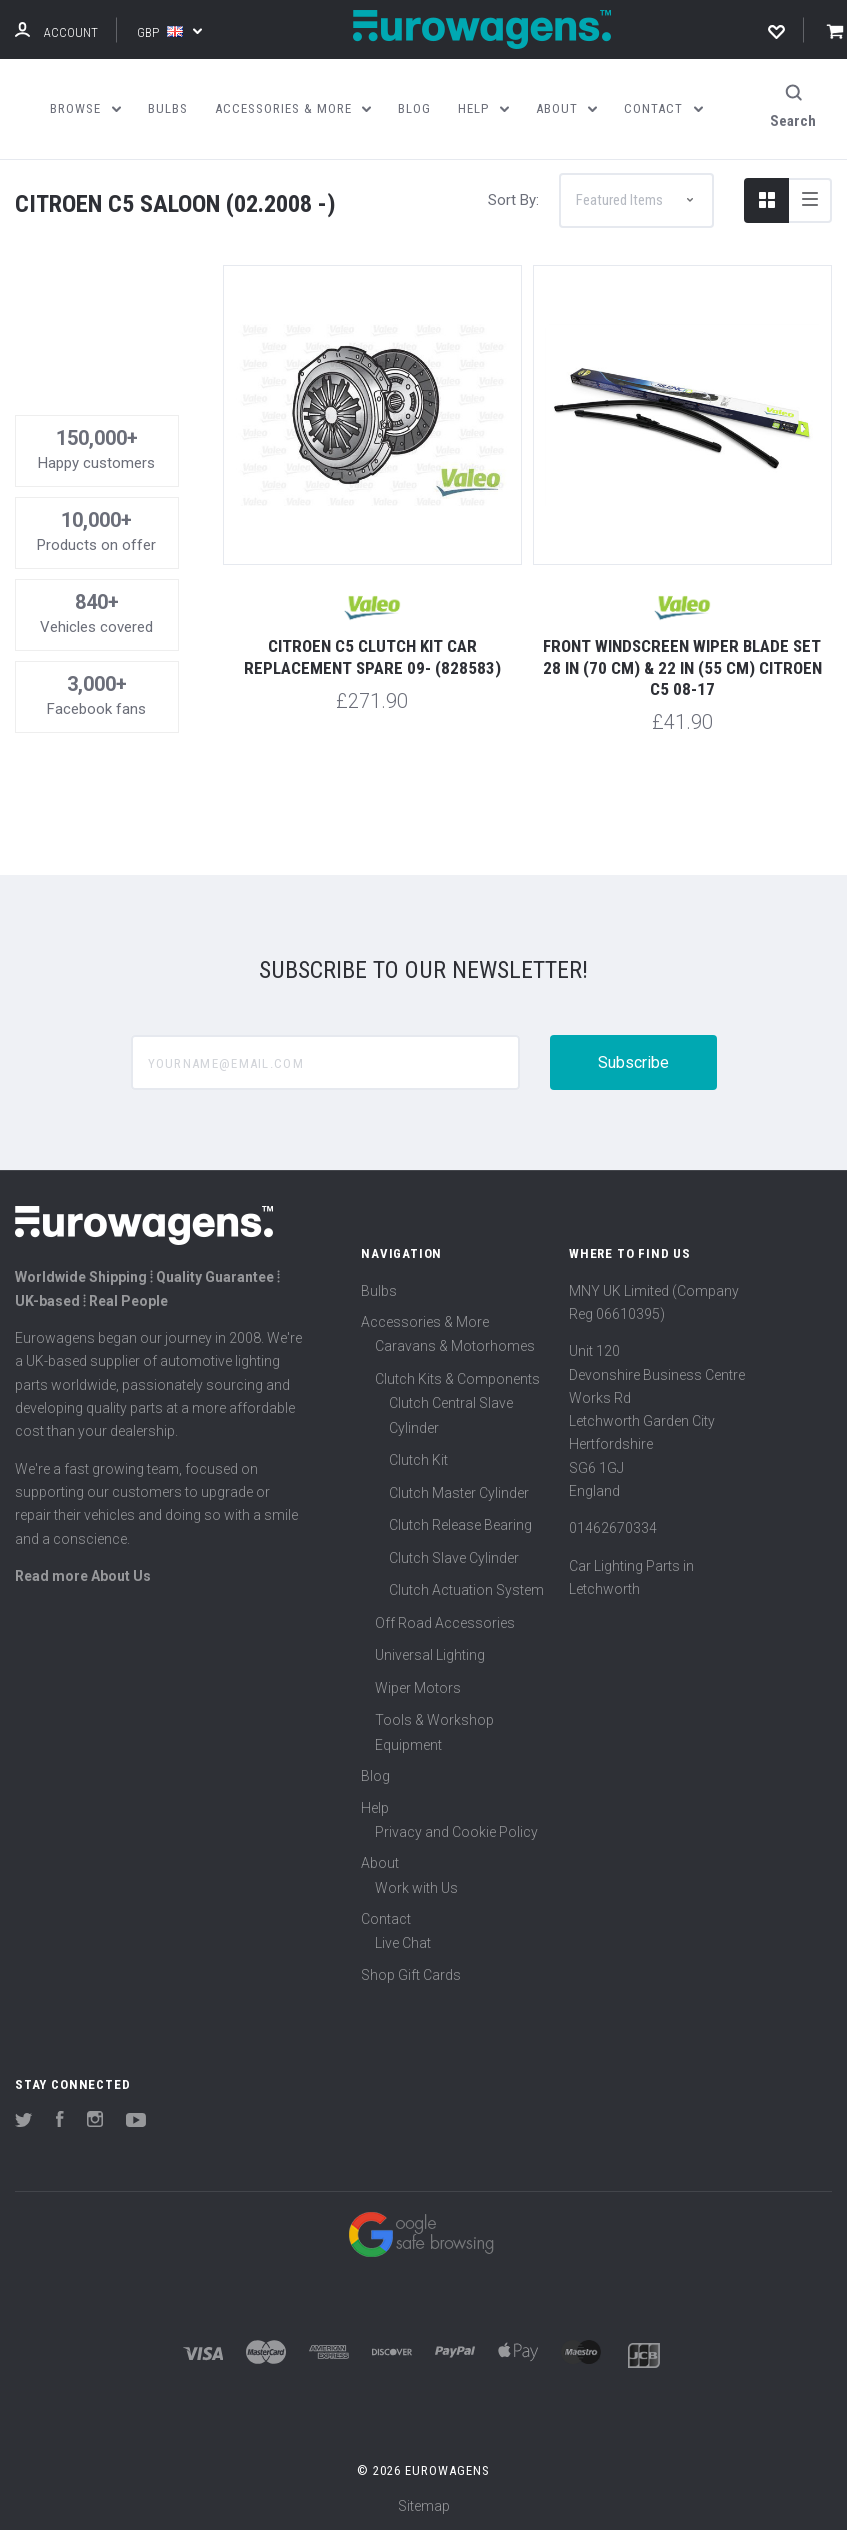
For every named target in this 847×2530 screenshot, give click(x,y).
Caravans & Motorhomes (455, 1343)
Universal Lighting (430, 1652)
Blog (375, 1773)
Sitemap (424, 2504)
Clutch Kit (418, 1457)
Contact (386, 1916)
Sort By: (513, 197)
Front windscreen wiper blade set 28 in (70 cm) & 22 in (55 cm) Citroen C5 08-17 (682, 664)
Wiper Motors (418, 1685)
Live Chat (403, 1941)
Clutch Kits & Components (457, 1376)
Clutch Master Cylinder (459, 1490)
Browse (85, 108)
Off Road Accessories (445, 1620)
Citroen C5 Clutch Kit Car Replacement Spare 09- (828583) (372, 653)
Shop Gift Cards (411, 1972)
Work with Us (416, 1885)
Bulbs (379, 1288)
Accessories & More (425, 1319)
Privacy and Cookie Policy (456, 1829)
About (380, 1860)
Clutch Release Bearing (460, 1522)
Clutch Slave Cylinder (454, 1555)
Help (375, 1805)
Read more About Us (83, 1573)
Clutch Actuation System (466, 1587)
